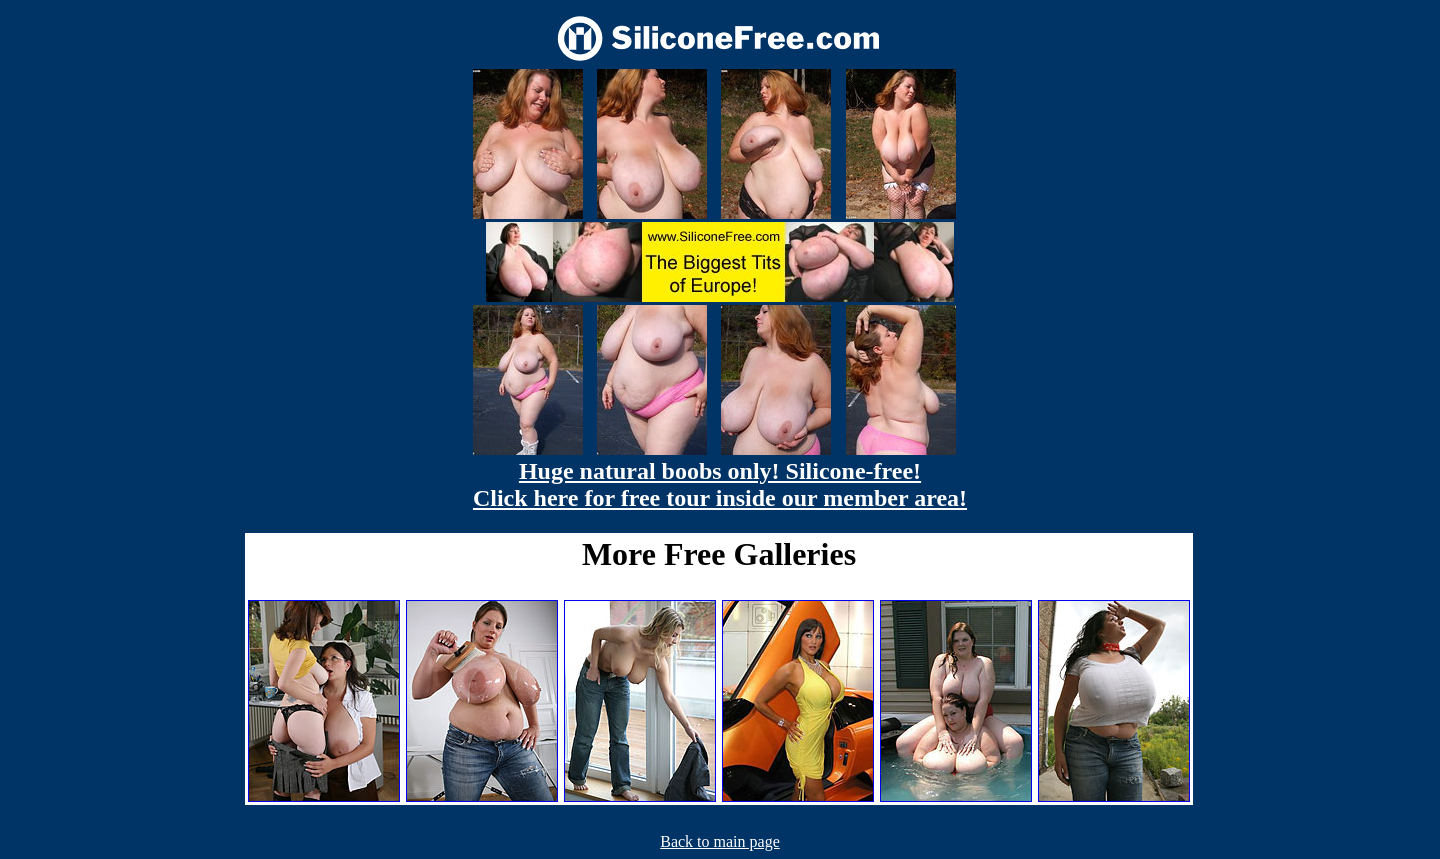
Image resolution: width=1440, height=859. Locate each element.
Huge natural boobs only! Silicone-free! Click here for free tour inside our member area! (720, 484)
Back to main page (720, 841)
